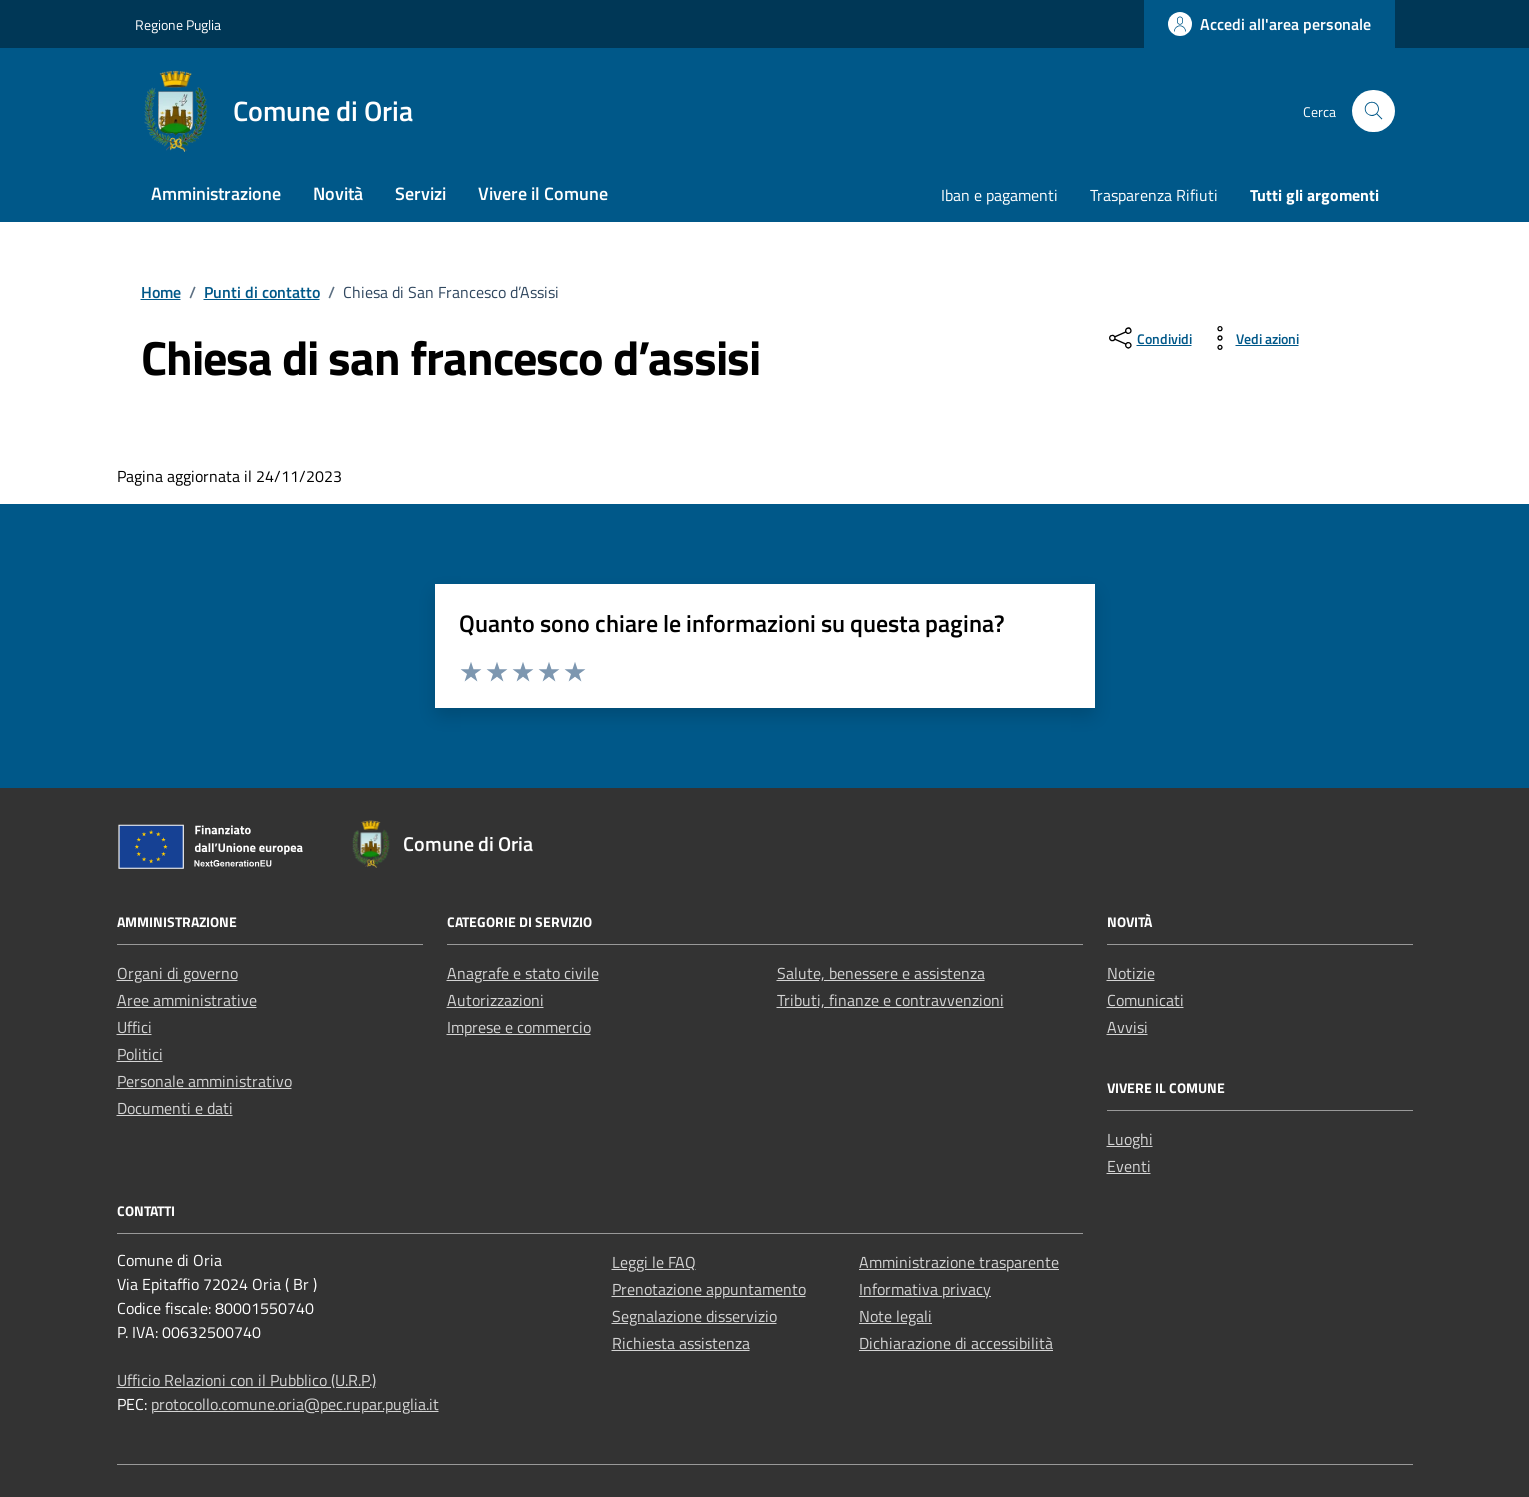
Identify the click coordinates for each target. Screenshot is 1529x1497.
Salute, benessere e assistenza (881, 973)
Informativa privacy (925, 1289)
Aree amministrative (187, 1000)
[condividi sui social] (1148, 338)
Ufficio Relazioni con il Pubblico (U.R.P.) (246, 1380)
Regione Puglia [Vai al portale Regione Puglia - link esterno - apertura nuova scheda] (178, 24)
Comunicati (1145, 1000)
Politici (140, 1054)
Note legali (895, 1316)
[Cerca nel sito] (1373, 111)
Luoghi (1130, 1139)
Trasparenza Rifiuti (1154, 195)
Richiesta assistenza (681, 1343)
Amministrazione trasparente (959, 1262)
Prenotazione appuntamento (709, 1289)
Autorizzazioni (495, 1000)
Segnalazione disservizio (694, 1316)
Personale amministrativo (204, 1081)
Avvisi (1127, 1027)
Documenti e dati (175, 1108)
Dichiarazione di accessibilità (956, 1343)
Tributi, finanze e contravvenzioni (890, 1000)
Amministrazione (216, 193)
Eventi (1129, 1166)
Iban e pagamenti (999, 195)
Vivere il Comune (543, 193)
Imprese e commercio (519, 1027)
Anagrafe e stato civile (523, 973)
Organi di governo (177, 973)
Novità (338, 193)
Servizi (420, 193)
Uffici (134, 1027)
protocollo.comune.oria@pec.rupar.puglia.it (295, 1404)
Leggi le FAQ (654, 1262)
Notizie (1131, 973)
